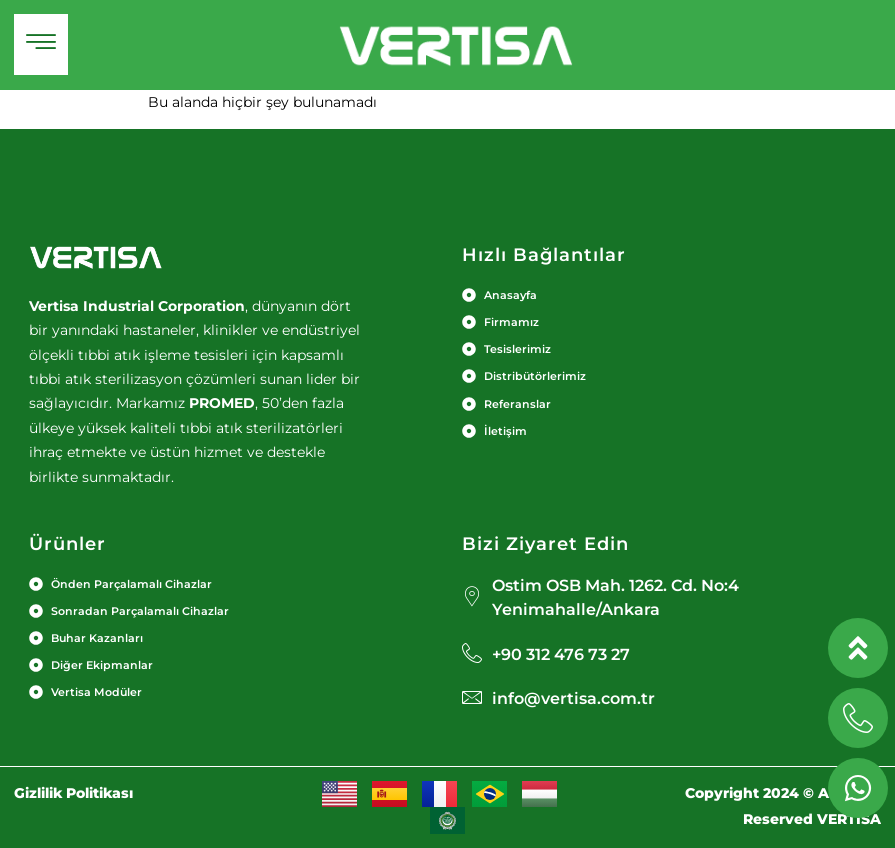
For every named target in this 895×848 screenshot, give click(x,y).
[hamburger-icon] (41, 44)
